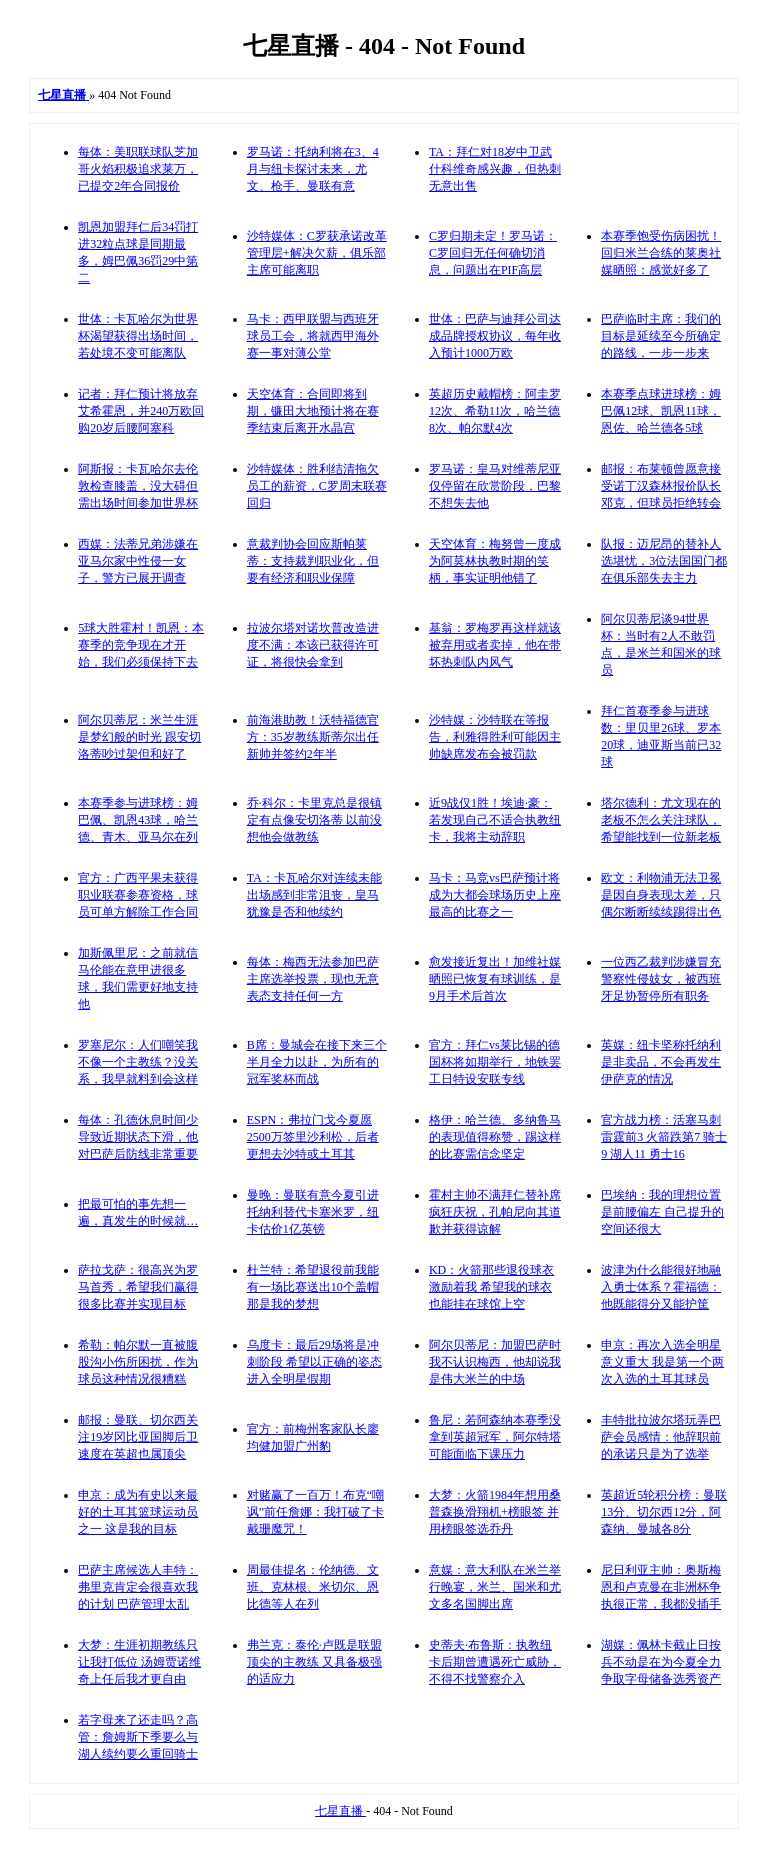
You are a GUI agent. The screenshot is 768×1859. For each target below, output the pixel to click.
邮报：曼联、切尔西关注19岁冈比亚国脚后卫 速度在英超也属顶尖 (138, 1437)
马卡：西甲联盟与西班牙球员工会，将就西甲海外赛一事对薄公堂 (313, 336)
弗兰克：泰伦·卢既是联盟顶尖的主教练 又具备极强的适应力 (314, 1662)
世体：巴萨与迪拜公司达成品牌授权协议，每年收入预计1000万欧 (495, 336)
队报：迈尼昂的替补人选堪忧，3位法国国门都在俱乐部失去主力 (664, 561)
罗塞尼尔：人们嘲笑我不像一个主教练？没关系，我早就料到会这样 (138, 1062)
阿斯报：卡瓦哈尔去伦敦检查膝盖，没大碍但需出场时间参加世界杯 (138, 486)
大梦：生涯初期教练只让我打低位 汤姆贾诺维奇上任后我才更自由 (139, 1662)
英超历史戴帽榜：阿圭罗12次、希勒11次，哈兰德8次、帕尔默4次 (495, 411)
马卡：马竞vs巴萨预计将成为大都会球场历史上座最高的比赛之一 (495, 895)
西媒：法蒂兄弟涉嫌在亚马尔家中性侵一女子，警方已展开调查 (138, 561)
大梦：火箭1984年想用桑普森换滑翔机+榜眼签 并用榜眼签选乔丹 (495, 1512)
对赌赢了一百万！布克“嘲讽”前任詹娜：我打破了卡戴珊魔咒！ (315, 1512)
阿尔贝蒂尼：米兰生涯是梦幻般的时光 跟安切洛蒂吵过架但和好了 (139, 737)
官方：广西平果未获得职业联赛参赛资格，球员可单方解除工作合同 (138, 895)
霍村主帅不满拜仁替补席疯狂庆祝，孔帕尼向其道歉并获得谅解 (495, 1212)
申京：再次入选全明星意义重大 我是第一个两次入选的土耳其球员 (662, 1362)
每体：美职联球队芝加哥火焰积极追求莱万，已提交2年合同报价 (138, 169)
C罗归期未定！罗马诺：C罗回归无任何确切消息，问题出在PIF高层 (493, 253)
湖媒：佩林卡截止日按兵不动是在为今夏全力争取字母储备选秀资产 (661, 1662)
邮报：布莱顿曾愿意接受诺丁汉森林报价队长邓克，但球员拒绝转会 (661, 486)
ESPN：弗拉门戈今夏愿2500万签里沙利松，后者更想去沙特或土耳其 (313, 1137)
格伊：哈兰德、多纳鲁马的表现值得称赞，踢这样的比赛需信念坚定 (495, 1137)
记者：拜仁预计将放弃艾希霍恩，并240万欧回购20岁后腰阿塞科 (141, 411)
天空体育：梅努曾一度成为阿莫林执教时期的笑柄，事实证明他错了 (495, 561)
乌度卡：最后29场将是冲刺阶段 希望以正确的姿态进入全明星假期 (314, 1362)
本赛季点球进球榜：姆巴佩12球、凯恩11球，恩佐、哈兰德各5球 (661, 411)
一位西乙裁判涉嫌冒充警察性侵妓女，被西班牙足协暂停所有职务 (661, 979)
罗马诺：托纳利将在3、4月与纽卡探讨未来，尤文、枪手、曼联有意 (313, 169)
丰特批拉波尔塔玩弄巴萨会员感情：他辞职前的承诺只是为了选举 (661, 1437)
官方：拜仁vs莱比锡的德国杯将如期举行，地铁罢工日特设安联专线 (495, 1062)
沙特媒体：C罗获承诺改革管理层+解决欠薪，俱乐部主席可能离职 (317, 253)
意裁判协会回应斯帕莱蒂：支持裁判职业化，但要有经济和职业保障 (313, 561)
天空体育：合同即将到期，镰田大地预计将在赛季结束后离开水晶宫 (313, 411)
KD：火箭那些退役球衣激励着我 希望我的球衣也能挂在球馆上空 (491, 1287)
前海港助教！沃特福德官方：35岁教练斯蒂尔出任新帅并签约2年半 (313, 737)
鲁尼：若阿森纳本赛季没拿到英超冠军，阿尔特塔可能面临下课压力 (495, 1437)
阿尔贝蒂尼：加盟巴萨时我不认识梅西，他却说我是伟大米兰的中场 (495, 1362)
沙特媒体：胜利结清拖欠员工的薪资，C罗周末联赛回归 (317, 486)
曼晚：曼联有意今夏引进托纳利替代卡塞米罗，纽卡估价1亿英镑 (313, 1212)
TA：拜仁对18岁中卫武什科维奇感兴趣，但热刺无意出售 (495, 169)
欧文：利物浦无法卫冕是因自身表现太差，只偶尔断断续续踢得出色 (661, 895)
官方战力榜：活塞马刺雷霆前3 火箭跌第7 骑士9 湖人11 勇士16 (664, 1137)
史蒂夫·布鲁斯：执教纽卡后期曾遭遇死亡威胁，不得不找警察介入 (495, 1662)
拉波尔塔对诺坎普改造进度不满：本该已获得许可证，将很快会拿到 (313, 645)
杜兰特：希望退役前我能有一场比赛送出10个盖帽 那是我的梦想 (313, 1287)
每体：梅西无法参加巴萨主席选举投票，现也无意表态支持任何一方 (313, 979)
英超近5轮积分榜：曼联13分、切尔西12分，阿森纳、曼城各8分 (664, 1512)
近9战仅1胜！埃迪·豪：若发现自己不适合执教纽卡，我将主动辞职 (495, 820)
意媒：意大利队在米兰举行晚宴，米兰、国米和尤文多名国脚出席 (495, 1587)
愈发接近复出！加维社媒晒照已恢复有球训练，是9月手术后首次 (495, 979)
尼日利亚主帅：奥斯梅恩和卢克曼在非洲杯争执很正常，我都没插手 (661, 1587)
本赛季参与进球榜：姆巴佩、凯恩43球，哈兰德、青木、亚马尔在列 (138, 820)
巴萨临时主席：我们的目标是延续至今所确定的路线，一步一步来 (661, 336)
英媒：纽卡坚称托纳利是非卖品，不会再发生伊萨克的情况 (661, 1062)
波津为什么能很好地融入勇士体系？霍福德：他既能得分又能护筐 (661, 1287)
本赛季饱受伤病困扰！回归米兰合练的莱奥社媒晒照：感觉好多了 (661, 253)
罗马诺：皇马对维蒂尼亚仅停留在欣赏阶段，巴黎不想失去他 (495, 486)
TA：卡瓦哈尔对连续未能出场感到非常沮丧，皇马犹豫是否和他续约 (314, 895)
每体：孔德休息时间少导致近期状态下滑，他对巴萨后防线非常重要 (138, 1137)
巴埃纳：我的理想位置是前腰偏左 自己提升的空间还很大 (662, 1212)
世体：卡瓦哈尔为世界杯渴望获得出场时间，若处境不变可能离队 (138, 336)
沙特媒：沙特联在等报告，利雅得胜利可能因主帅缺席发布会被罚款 (495, 737)
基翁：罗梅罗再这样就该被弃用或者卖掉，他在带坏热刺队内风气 (495, 645)
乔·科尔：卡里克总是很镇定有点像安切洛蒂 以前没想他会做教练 (314, 820)
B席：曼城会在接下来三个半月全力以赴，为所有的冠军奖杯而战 (317, 1062)
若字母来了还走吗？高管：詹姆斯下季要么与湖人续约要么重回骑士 (138, 1737)
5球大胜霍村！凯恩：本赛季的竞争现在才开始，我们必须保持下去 (141, 645)
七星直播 (340, 1811)
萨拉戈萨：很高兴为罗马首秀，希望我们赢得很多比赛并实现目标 (138, 1287)
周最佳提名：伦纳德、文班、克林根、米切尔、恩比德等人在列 (313, 1587)
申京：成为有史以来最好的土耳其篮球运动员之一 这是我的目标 (138, 1512)
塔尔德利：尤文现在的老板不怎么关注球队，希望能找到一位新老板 (661, 820)
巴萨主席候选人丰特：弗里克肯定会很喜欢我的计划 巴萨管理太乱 (138, 1587)
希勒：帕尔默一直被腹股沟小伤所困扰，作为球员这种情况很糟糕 (138, 1362)
